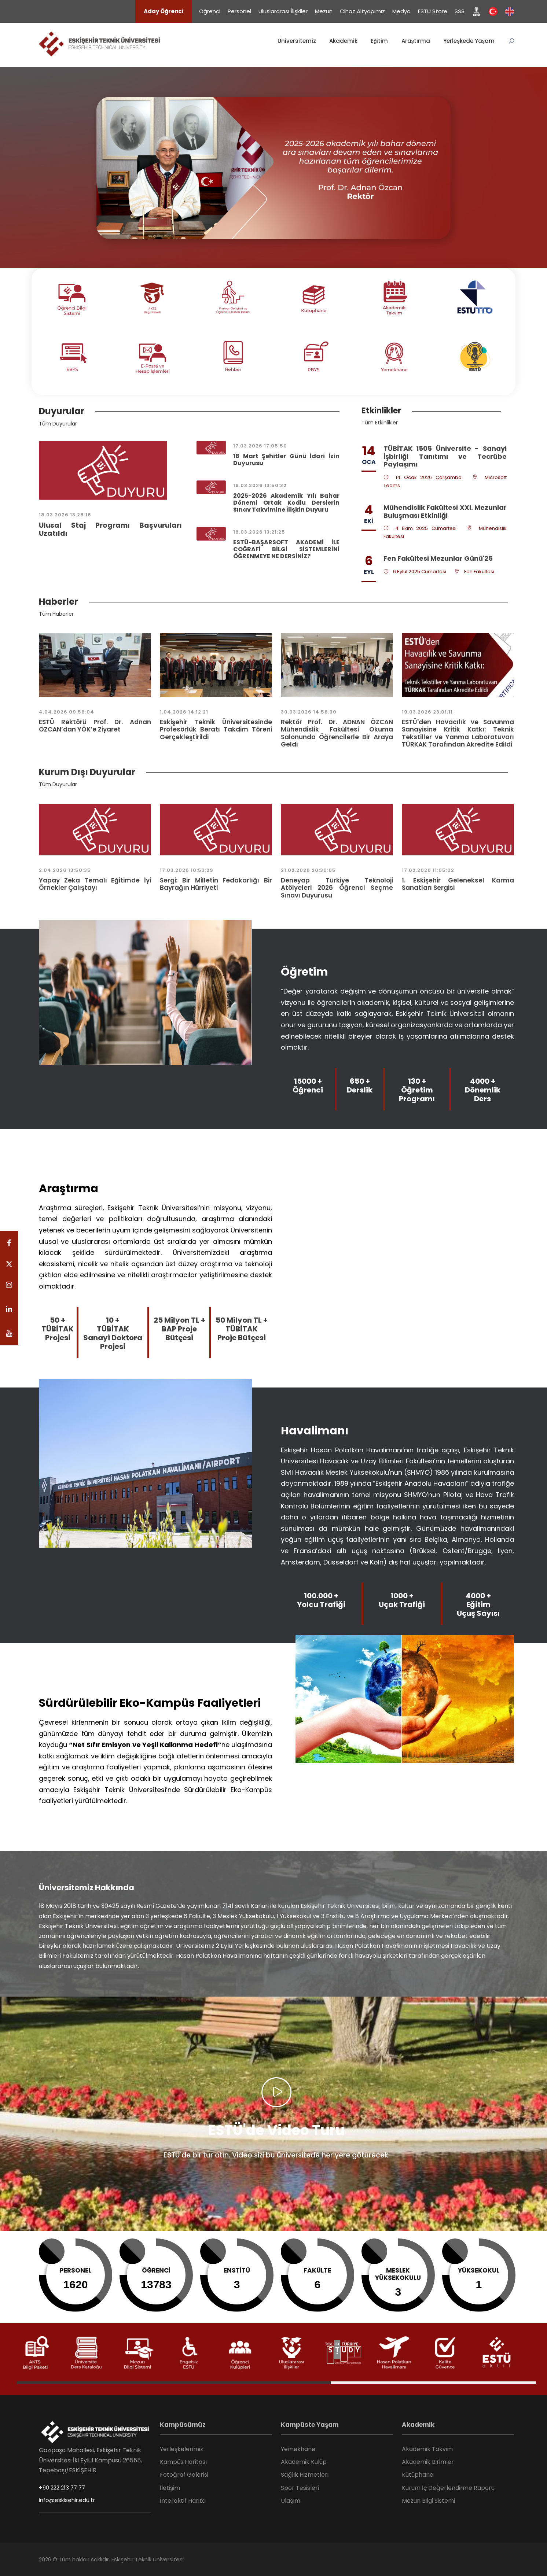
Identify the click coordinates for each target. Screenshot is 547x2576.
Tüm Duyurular (58, 423)
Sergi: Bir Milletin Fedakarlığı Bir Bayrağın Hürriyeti (216, 884)
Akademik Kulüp (304, 2462)
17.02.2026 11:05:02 (428, 870)
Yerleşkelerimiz (181, 2449)
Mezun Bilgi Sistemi (428, 2500)
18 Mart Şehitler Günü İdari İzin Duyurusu (286, 459)
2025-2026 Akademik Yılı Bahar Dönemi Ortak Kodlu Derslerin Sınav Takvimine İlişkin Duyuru (286, 502)
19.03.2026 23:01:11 (427, 711)
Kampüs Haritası (183, 2462)
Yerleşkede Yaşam (469, 41)
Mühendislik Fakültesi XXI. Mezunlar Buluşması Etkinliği (445, 511)
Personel (239, 11)
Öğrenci (209, 11)
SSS (460, 11)
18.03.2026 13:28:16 (65, 514)
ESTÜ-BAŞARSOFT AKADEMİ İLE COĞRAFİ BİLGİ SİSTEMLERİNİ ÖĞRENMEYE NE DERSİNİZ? (286, 549)
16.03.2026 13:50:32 (260, 485)
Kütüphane (417, 2474)
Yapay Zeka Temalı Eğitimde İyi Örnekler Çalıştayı (95, 884)
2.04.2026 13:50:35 (65, 870)
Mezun (324, 11)
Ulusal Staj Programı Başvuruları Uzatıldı (110, 529)
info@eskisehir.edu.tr (67, 2500)
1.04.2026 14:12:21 (184, 711)
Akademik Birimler (428, 2462)
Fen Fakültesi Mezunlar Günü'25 (438, 558)
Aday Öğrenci (163, 11)
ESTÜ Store (432, 11)
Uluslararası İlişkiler (283, 11)
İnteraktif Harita (183, 2500)
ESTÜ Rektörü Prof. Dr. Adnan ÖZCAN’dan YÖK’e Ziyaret (95, 726)
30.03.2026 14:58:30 (309, 711)
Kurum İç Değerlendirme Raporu (448, 2488)
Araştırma (415, 41)
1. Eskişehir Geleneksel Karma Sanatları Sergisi (458, 884)
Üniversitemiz (297, 41)
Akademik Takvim (427, 2449)
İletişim (170, 2488)
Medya (401, 11)
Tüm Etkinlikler (379, 422)
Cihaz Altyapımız (362, 11)
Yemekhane (298, 2449)
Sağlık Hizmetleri (304, 2474)
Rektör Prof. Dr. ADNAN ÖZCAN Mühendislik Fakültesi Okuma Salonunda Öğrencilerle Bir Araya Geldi (337, 733)
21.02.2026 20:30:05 (308, 870)
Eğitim (379, 41)
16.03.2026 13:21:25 (259, 531)
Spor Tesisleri (300, 2488)
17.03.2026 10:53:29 (186, 870)
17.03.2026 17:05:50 (260, 445)
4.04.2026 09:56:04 (66, 711)
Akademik (343, 41)
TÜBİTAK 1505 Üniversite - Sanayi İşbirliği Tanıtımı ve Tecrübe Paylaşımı (445, 456)
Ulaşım (290, 2500)
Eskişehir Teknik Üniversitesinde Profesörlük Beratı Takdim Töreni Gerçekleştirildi (216, 729)
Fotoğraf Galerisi (184, 2474)
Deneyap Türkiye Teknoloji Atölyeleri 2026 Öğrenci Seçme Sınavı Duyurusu (337, 888)
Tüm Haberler (56, 614)
